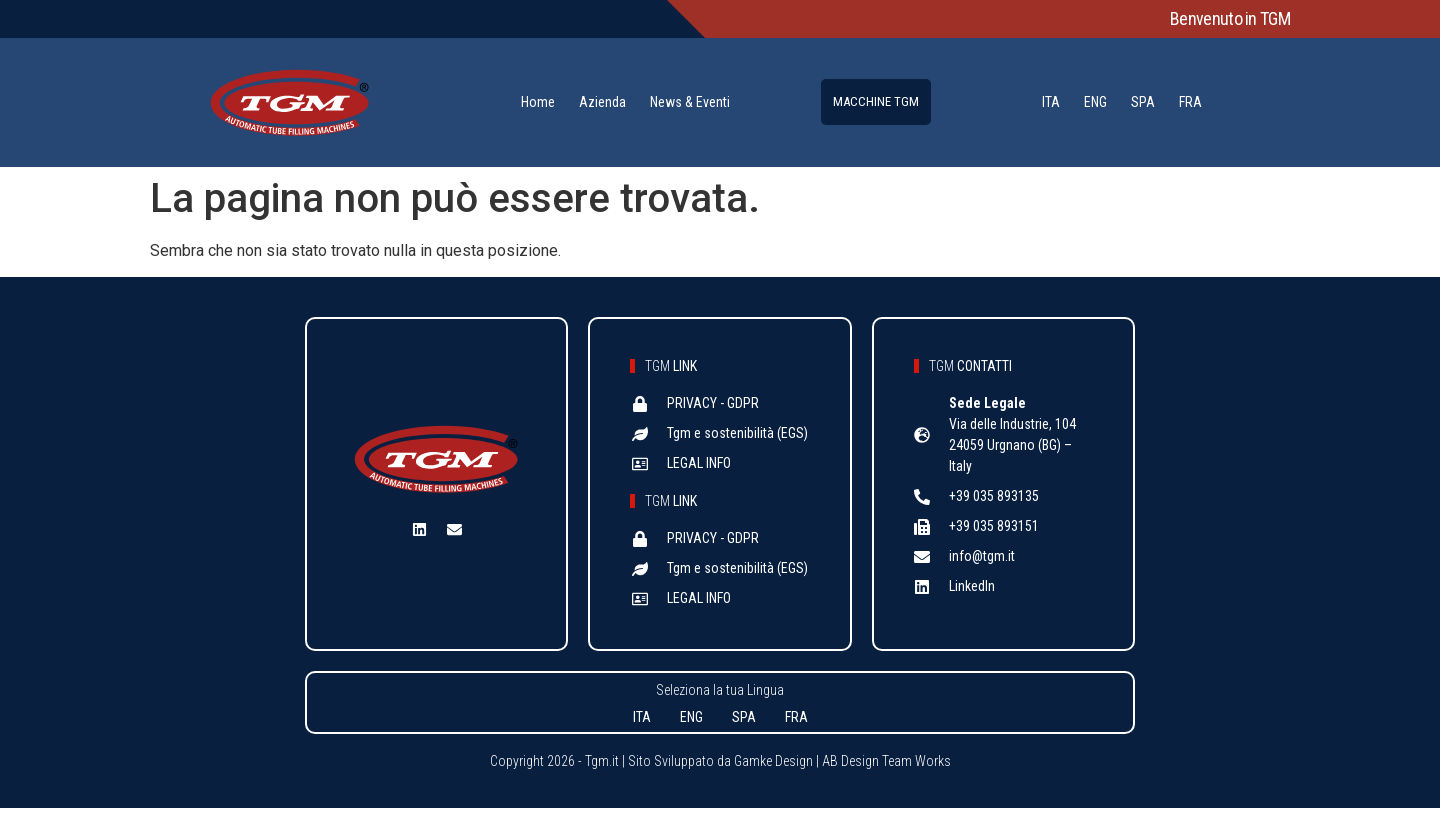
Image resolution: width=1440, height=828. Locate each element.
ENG (1095, 102)
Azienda (602, 102)
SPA (1143, 102)
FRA (1190, 102)
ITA (1051, 102)
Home (538, 102)
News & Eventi (690, 102)
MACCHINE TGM (876, 101)
